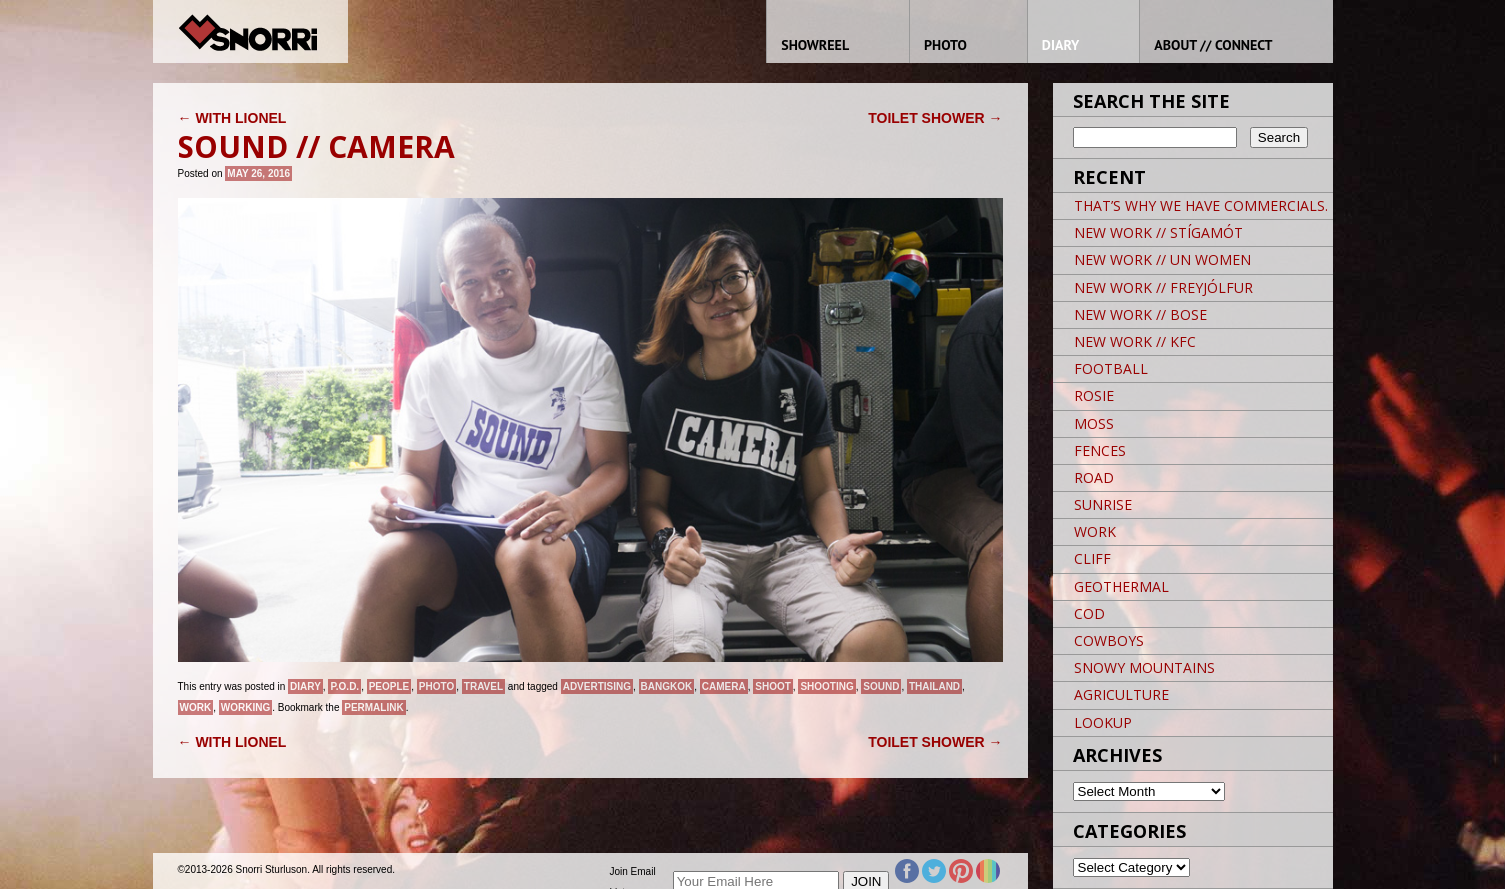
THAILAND (934, 686)
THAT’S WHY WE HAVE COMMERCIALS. (1201, 205)
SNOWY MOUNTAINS (1144, 667)
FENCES (1100, 450)
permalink (373, 707)
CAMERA (724, 686)
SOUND (881, 686)
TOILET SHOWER (935, 118)
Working (245, 707)
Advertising (597, 686)
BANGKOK (667, 686)
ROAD (1094, 477)
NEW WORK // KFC (1135, 341)
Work (196, 707)
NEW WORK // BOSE (1140, 314)
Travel (483, 686)
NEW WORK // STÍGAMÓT (1158, 232)
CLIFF (1092, 558)
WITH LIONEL (232, 118)
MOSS (1094, 423)
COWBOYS (1109, 640)
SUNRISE (1103, 504)
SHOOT (773, 686)
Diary (305, 686)
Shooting (826, 686)
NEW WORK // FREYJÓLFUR (1163, 287)
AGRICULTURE (1121, 694)
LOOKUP (1103, 722)
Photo (436, 686)
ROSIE (1094, 395)
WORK (1095, 531)
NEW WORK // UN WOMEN (1162, 259)
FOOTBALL (1111, 368)
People (389, 686)
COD (1089, 613)
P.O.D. (344, 686)
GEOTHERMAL (1121, 586)
